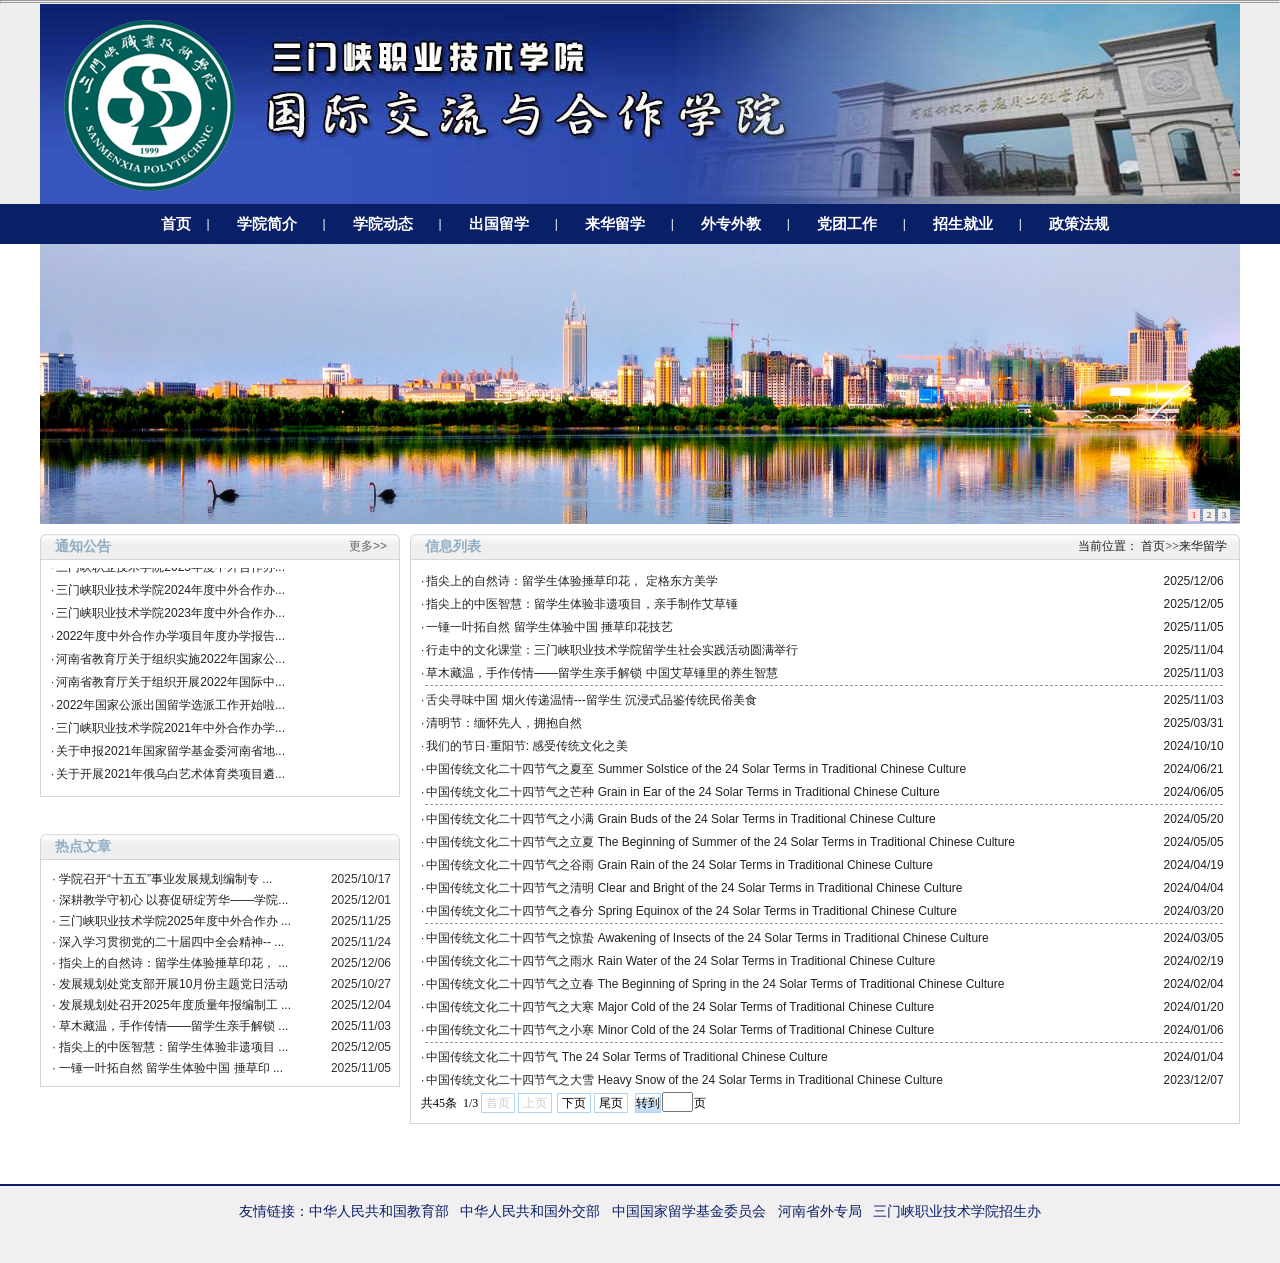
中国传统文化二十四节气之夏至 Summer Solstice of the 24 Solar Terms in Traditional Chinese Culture (696, 769)
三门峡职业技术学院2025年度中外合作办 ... (175, 921)
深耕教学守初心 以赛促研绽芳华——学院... (173, 900)
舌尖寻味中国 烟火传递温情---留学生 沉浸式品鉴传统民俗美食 (591, 700)
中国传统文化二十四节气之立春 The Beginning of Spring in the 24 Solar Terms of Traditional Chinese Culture (715, 984)
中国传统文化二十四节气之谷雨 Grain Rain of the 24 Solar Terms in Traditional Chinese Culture (679, 865)
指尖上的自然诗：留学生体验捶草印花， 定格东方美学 (571, 581)
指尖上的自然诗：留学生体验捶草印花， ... (173, 963)
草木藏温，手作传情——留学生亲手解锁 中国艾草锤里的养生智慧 (601, 673)
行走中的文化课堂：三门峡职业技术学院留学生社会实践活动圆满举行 (612, 650)
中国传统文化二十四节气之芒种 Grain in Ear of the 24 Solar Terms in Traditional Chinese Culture (682, 792)
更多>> (368, 546)
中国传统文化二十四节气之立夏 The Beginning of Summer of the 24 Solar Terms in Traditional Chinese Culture (720, 842)
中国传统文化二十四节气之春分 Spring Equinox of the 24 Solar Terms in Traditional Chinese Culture (691, 911)
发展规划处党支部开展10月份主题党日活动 (173, 984)
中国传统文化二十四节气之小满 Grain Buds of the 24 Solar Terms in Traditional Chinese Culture (680, 819)
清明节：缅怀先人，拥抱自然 (504, 723)
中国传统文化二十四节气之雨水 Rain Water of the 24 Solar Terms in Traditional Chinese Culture (680, 961)
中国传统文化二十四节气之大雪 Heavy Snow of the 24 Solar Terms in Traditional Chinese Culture (684, 1080)
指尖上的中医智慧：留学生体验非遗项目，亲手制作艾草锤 (582, 604)
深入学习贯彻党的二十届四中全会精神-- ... (171, 942)
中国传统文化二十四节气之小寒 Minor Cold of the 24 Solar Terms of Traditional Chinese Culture (680, 1030)
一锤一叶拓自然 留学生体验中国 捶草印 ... (171, 1068)
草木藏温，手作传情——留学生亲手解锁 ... (173, 1026)
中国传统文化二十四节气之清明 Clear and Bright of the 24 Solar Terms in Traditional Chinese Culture (694, 888)
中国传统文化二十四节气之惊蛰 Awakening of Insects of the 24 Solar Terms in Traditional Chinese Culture (707, 938)
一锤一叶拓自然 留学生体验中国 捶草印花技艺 (549, 627)
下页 (574, 1103)
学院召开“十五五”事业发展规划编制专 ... (165, 879)
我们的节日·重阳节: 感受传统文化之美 (527, 746)
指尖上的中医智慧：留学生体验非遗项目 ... (173, 1047)
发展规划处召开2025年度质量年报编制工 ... (175, 1005)
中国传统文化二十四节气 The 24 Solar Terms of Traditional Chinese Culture (626, 1057)
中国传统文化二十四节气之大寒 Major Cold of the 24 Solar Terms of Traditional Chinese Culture (680, 1007)
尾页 (611, 1103)
